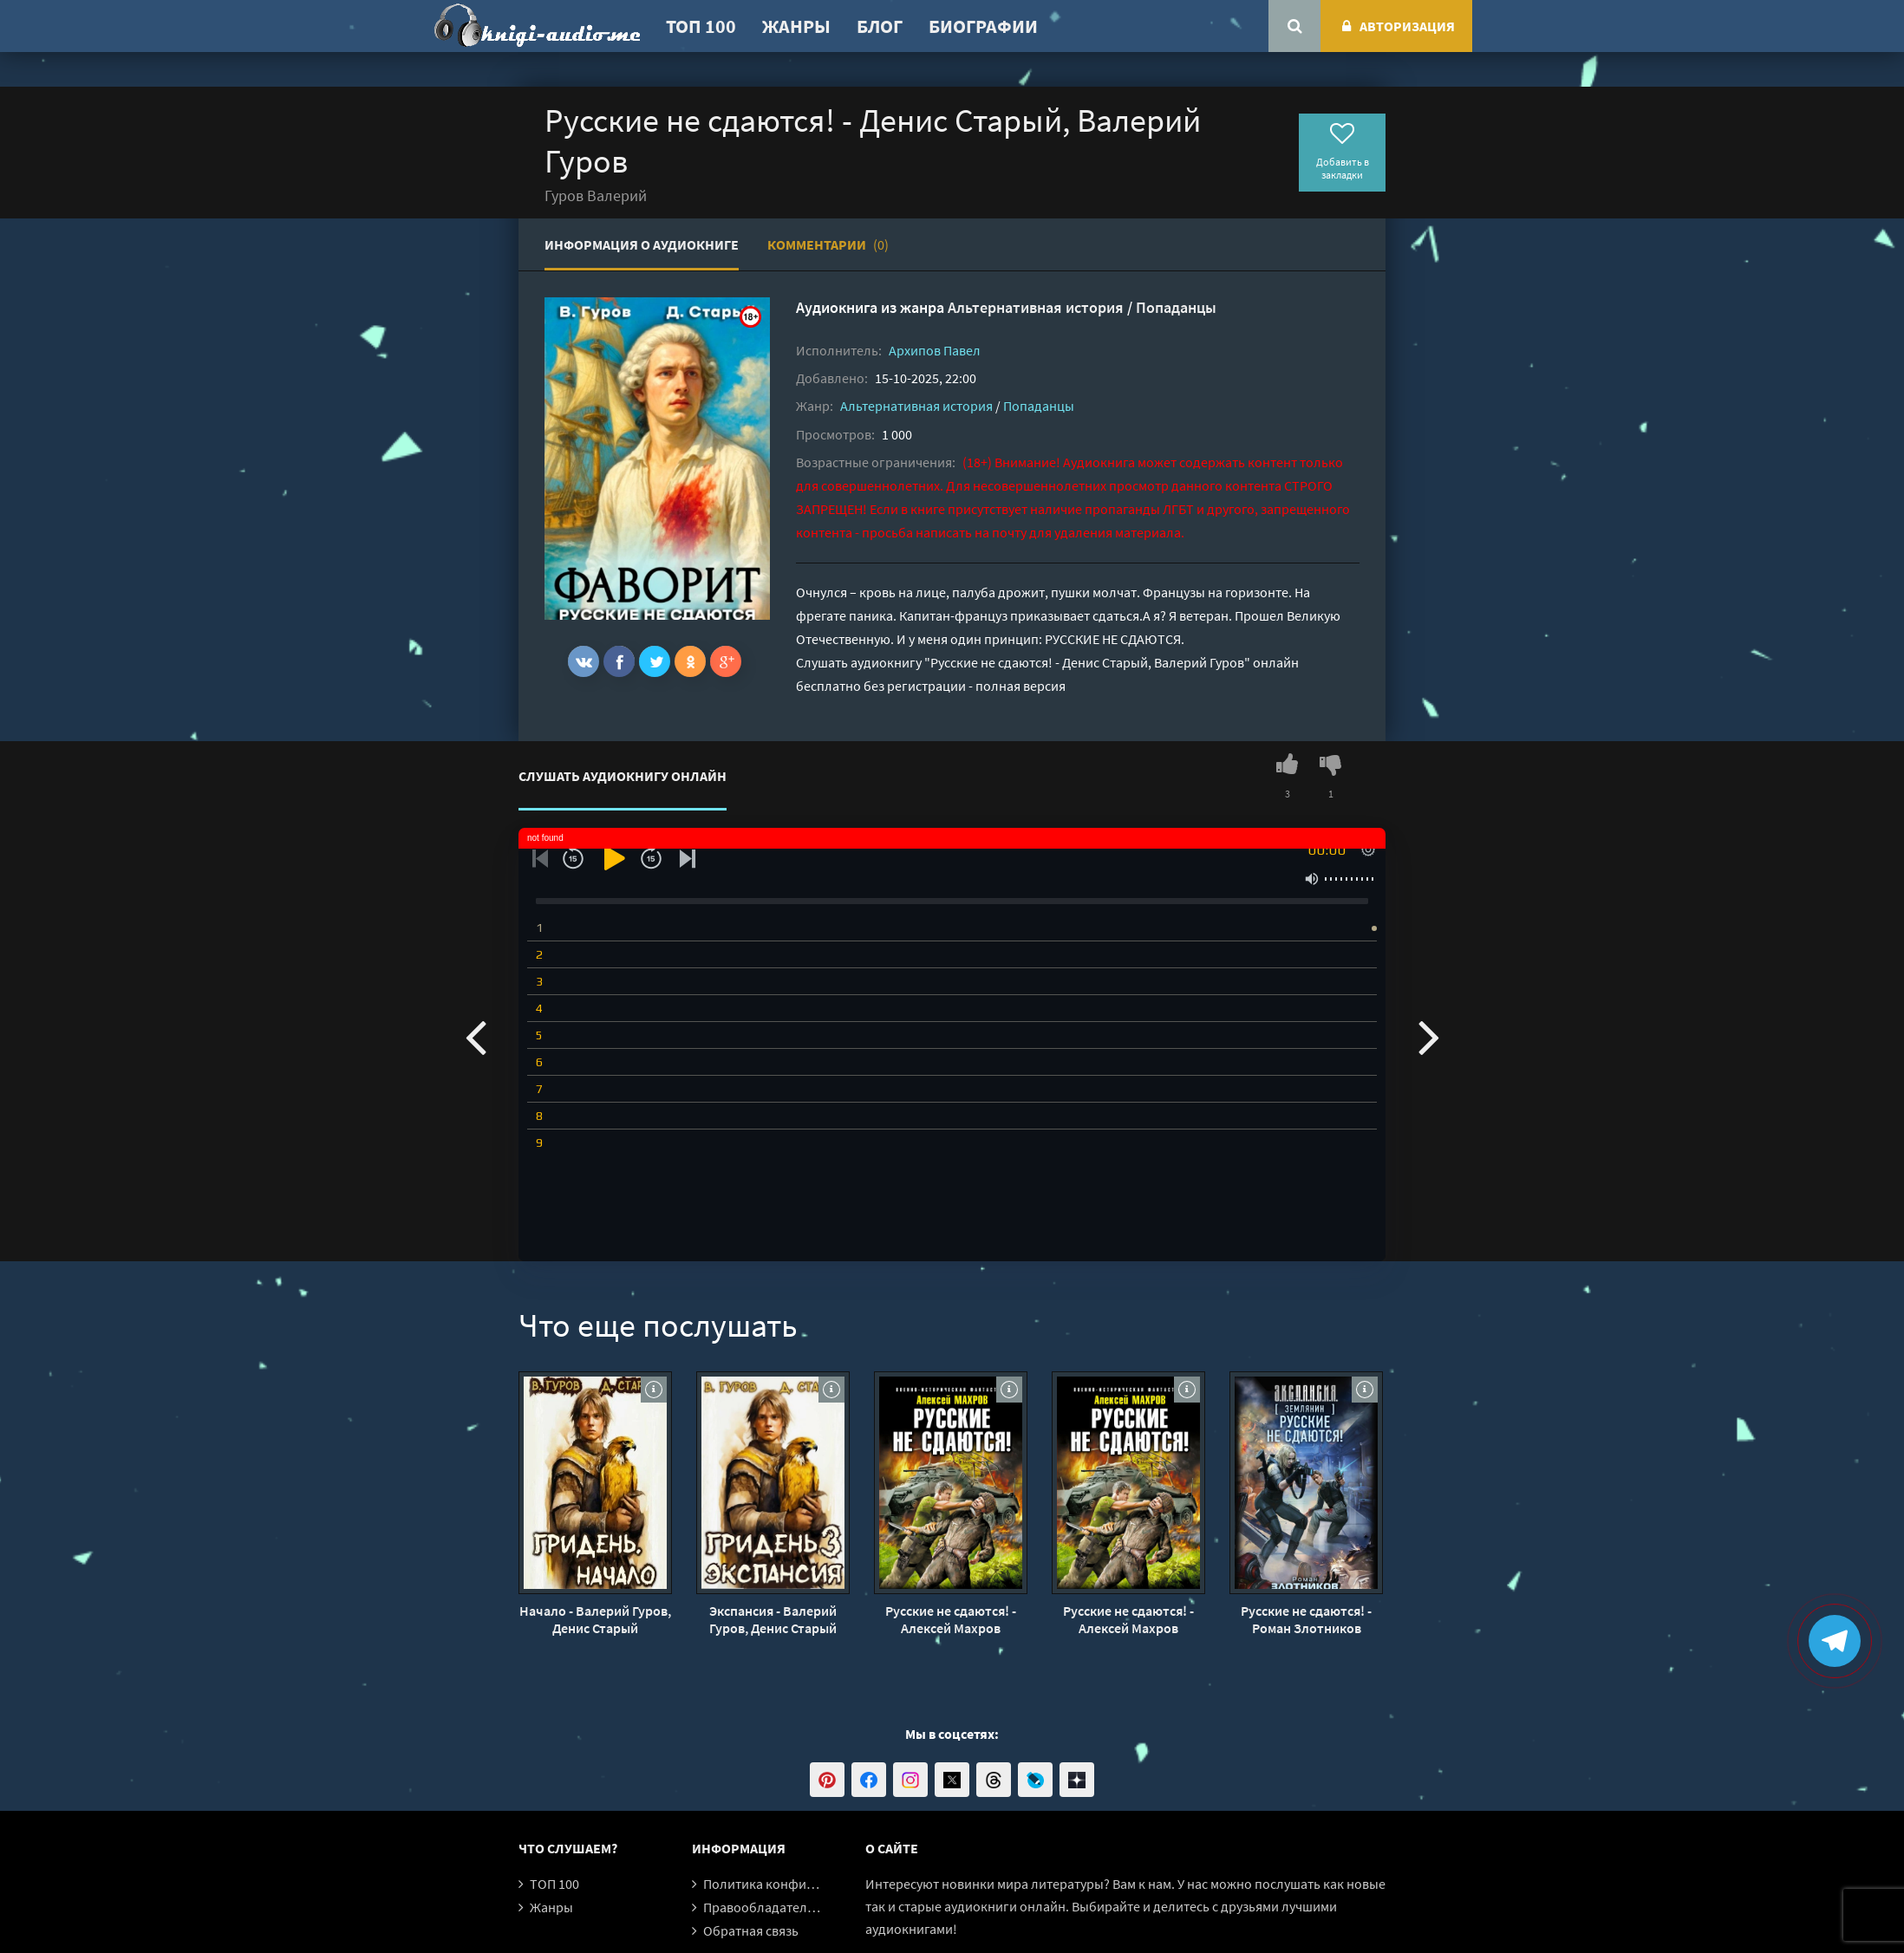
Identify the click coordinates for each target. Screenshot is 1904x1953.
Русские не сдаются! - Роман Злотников (1306, 1619)
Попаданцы (1176, 307)
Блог (880, 26)
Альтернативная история (1036, 307)
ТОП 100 (701, 26)
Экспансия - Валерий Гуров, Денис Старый (773, 1619)
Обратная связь (751, 1930)
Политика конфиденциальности (802, 1883)
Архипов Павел (935, 350)
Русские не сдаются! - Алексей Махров (950, 1619)
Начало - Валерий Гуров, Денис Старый (595, 1619)
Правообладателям (763, 1907)
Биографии (983, 26)
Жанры (796, 26)
